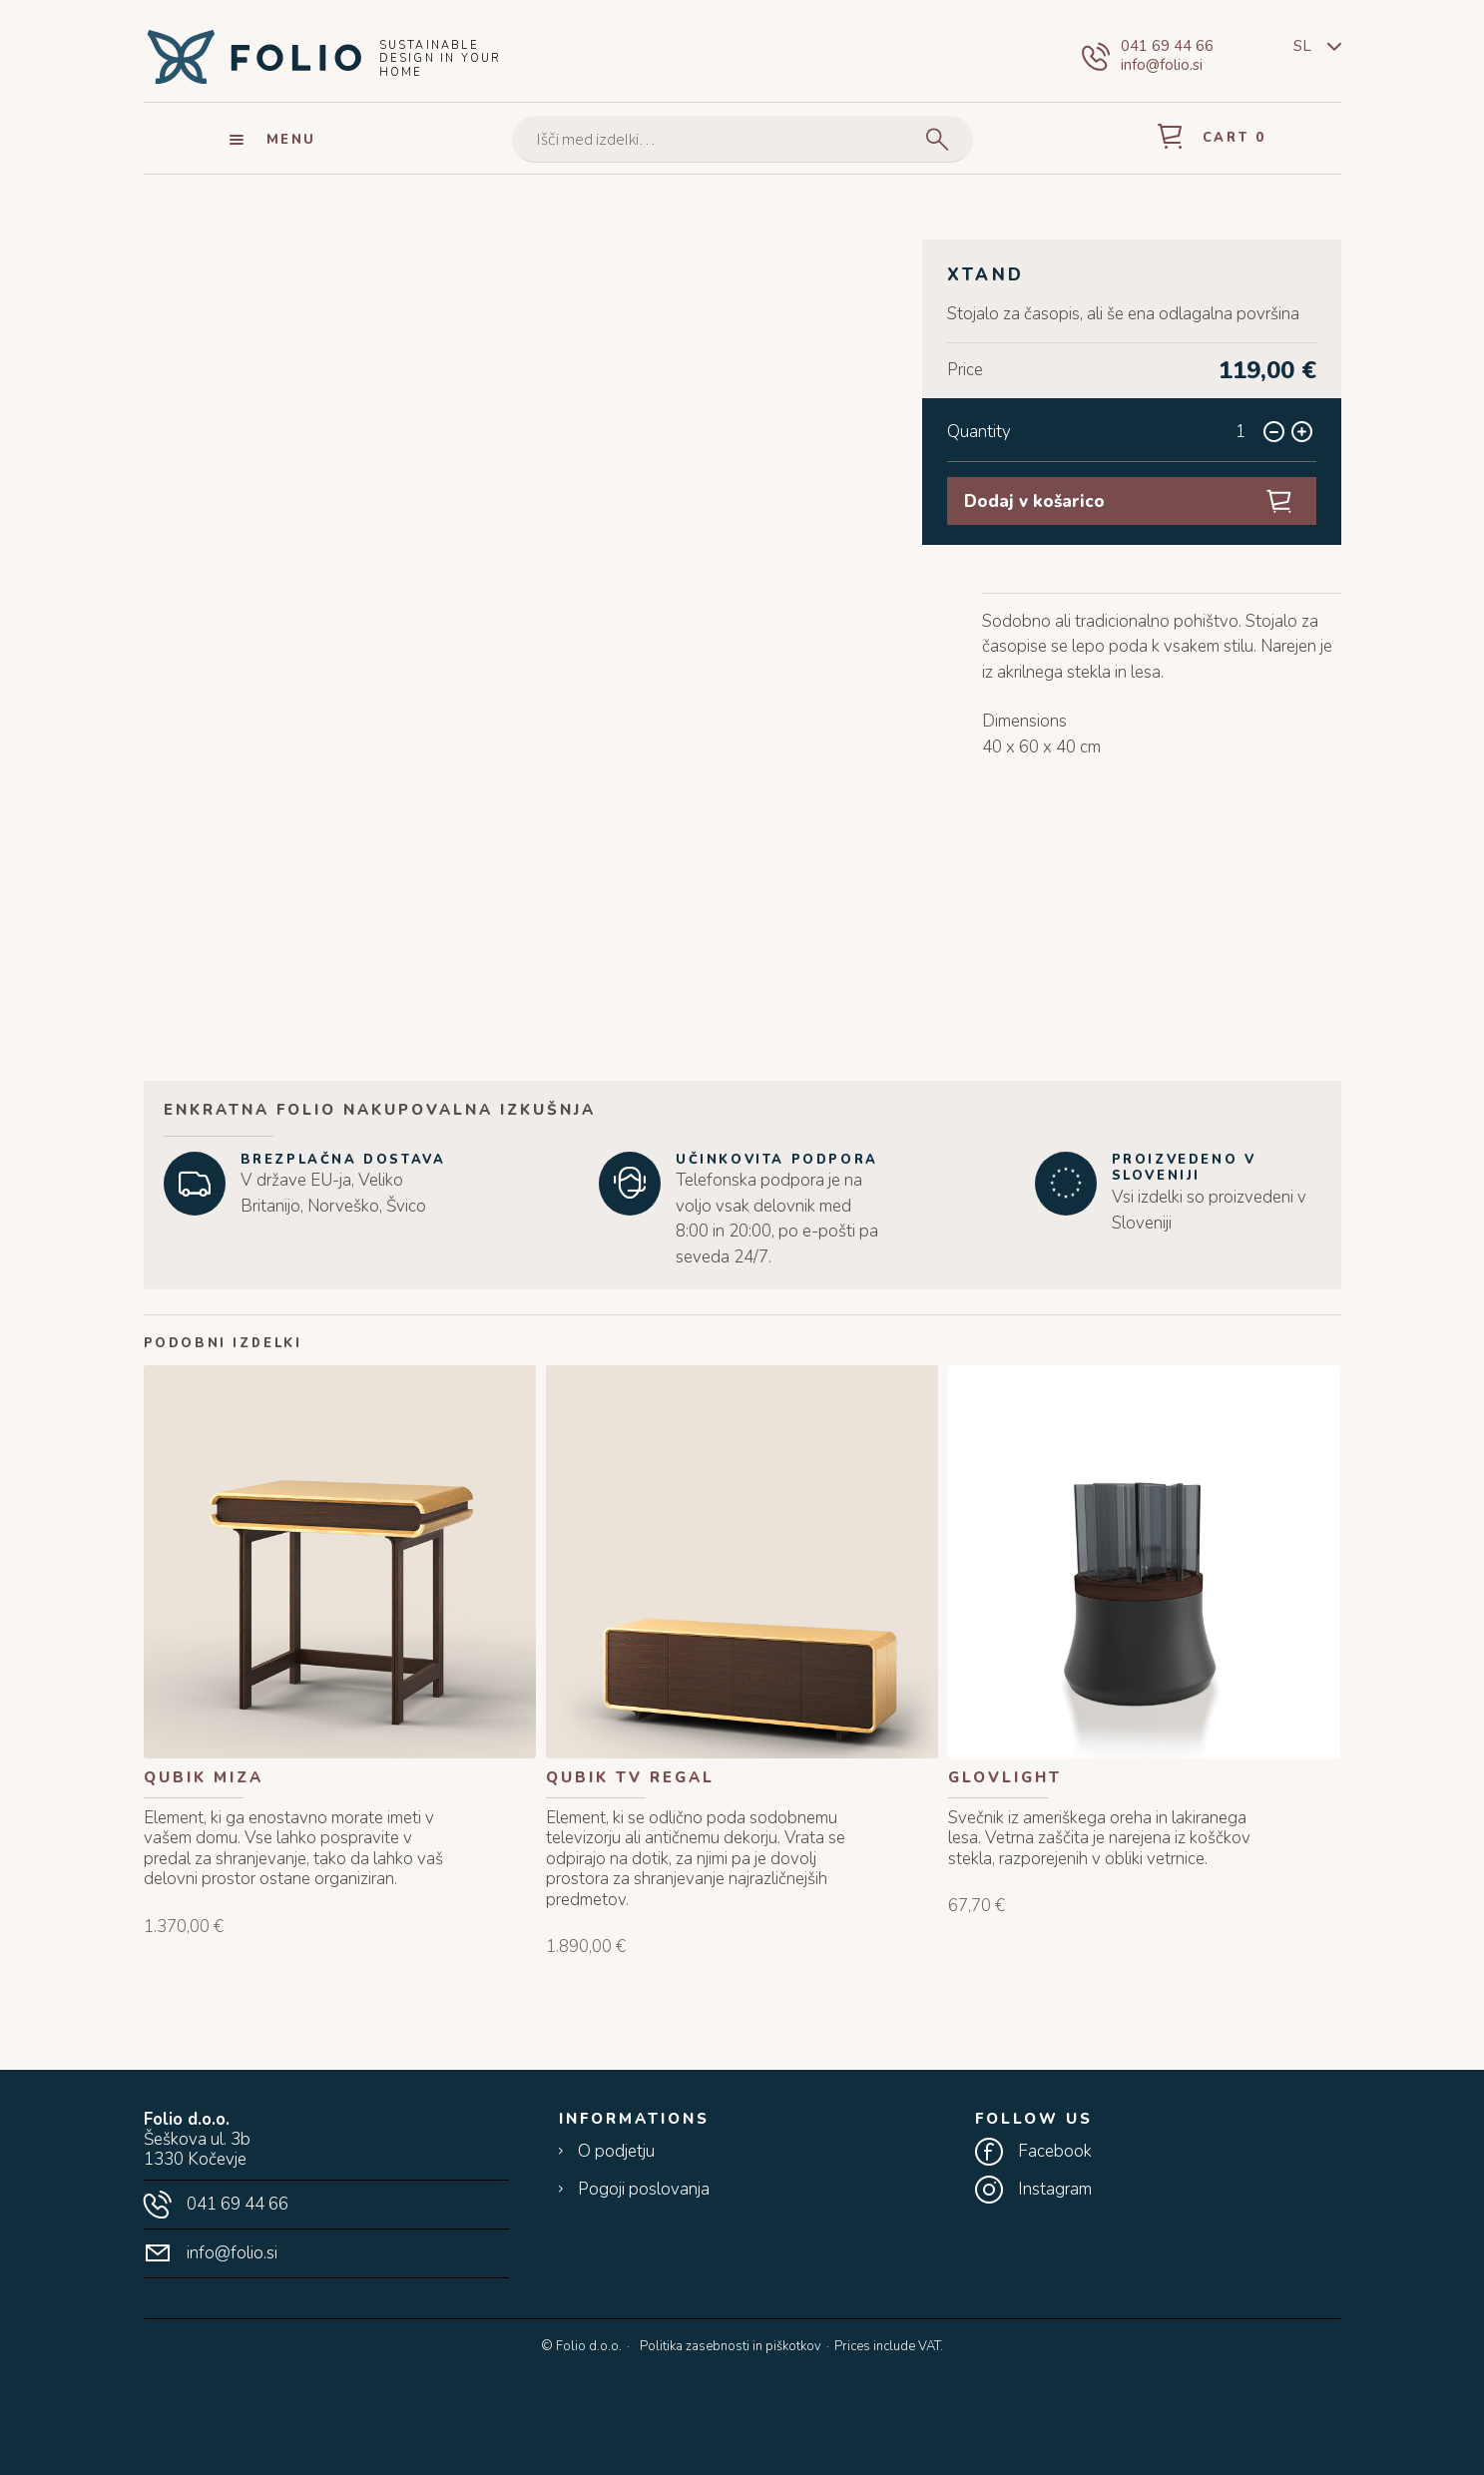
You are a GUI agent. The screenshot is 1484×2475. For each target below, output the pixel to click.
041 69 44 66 (1167, 46)
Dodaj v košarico (1034, 501)
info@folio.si (1162, 65)
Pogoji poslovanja (644, 2190)
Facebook (1055, 2152)
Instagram (1055, 2190)
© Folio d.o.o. (581, 2347)
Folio (253, 56)
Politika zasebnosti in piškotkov (730, 2346)
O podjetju (616, 2152)
